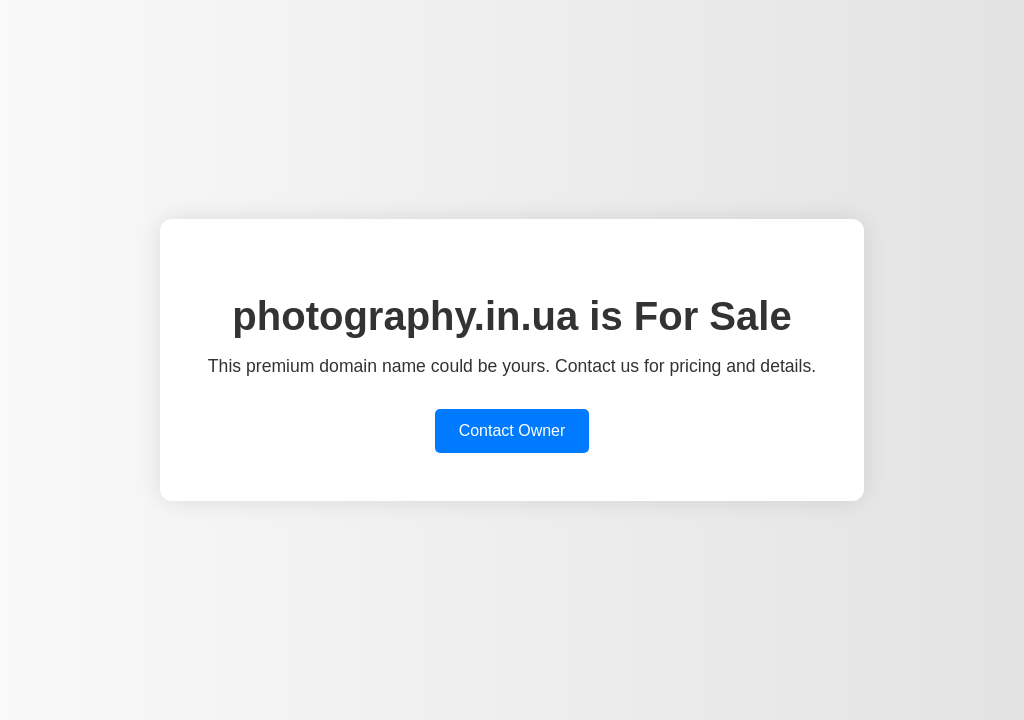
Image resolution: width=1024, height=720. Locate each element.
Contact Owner (512, 430)
